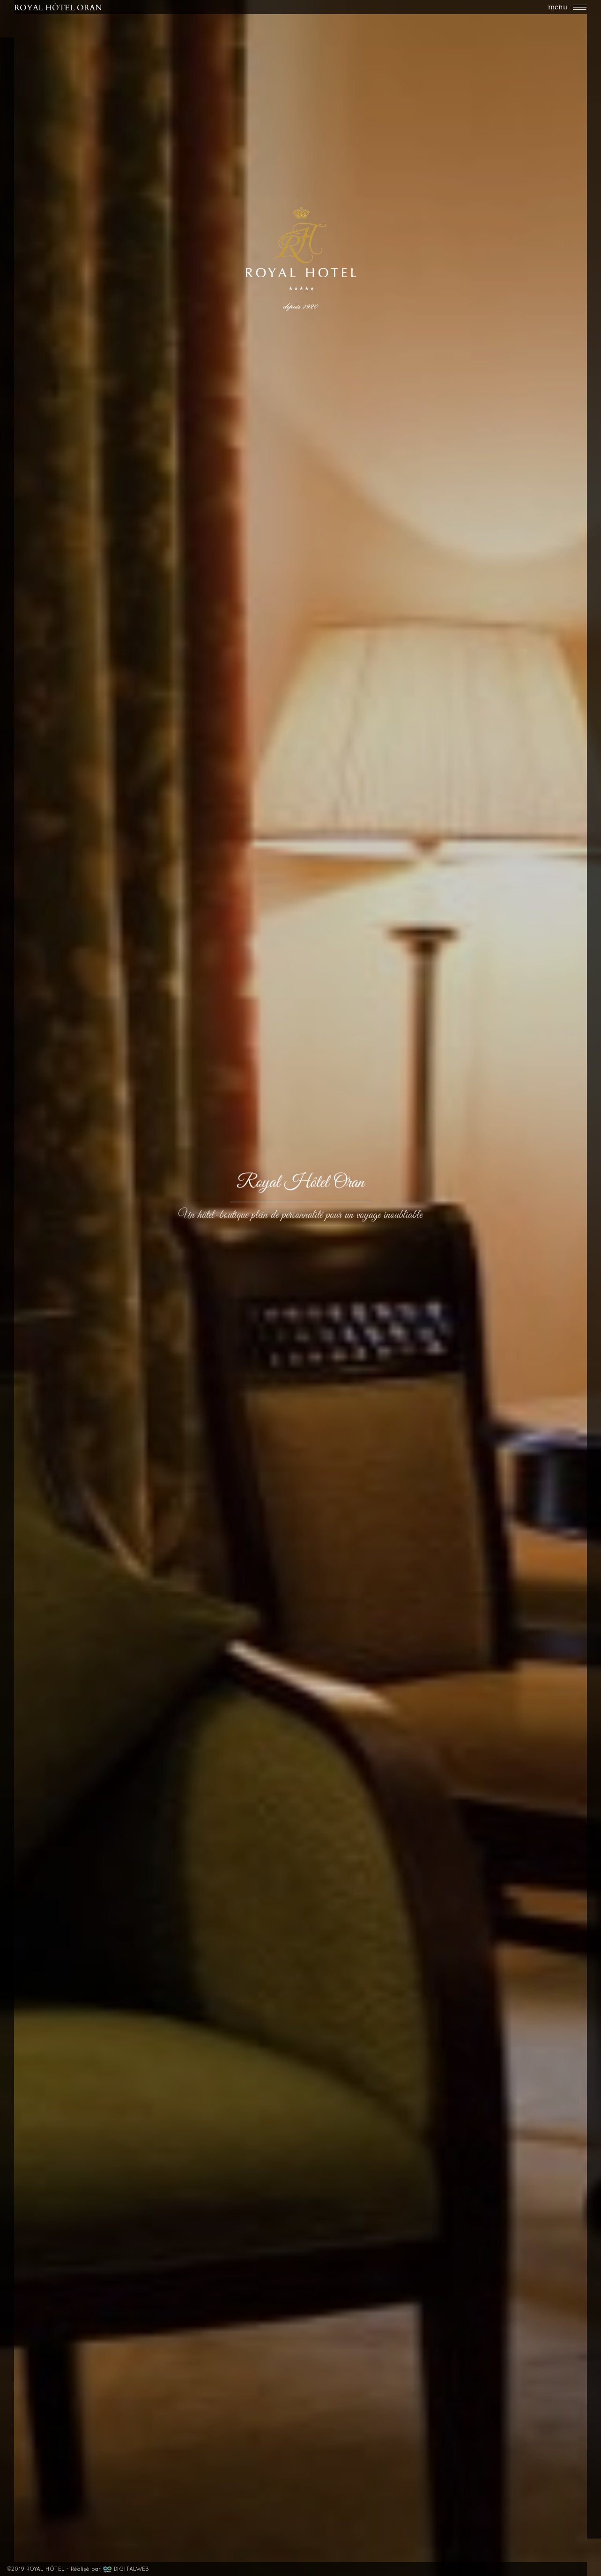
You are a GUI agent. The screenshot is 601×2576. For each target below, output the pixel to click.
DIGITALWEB (131, 2569)
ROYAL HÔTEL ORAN (58, 7)
